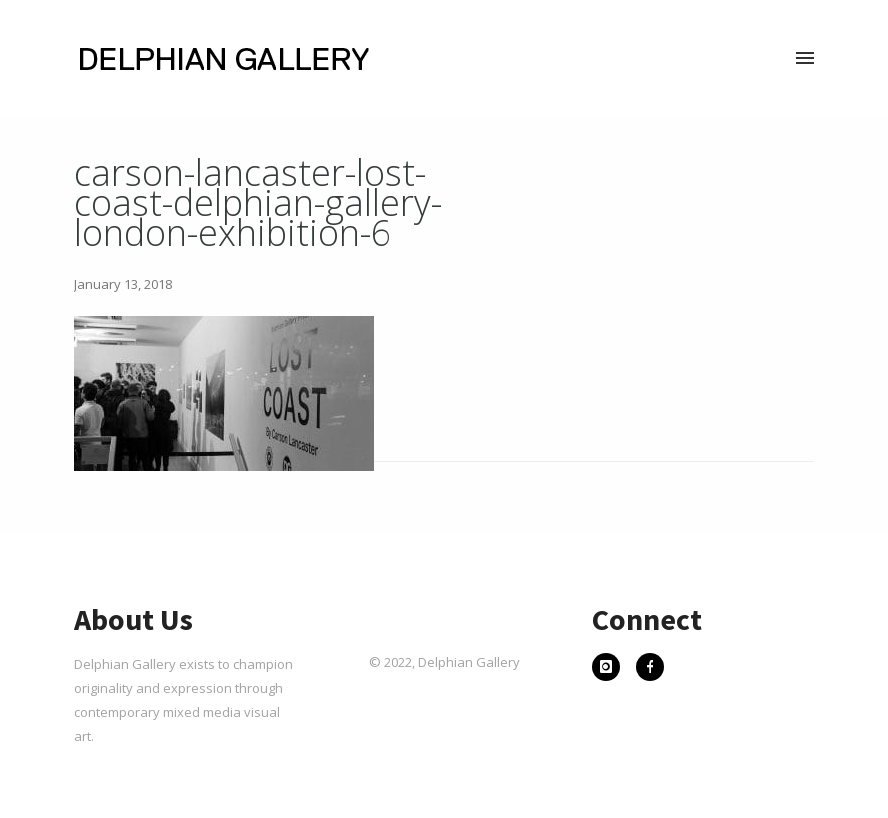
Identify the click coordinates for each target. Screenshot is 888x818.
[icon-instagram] (611, 669)
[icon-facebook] (650, 669)
